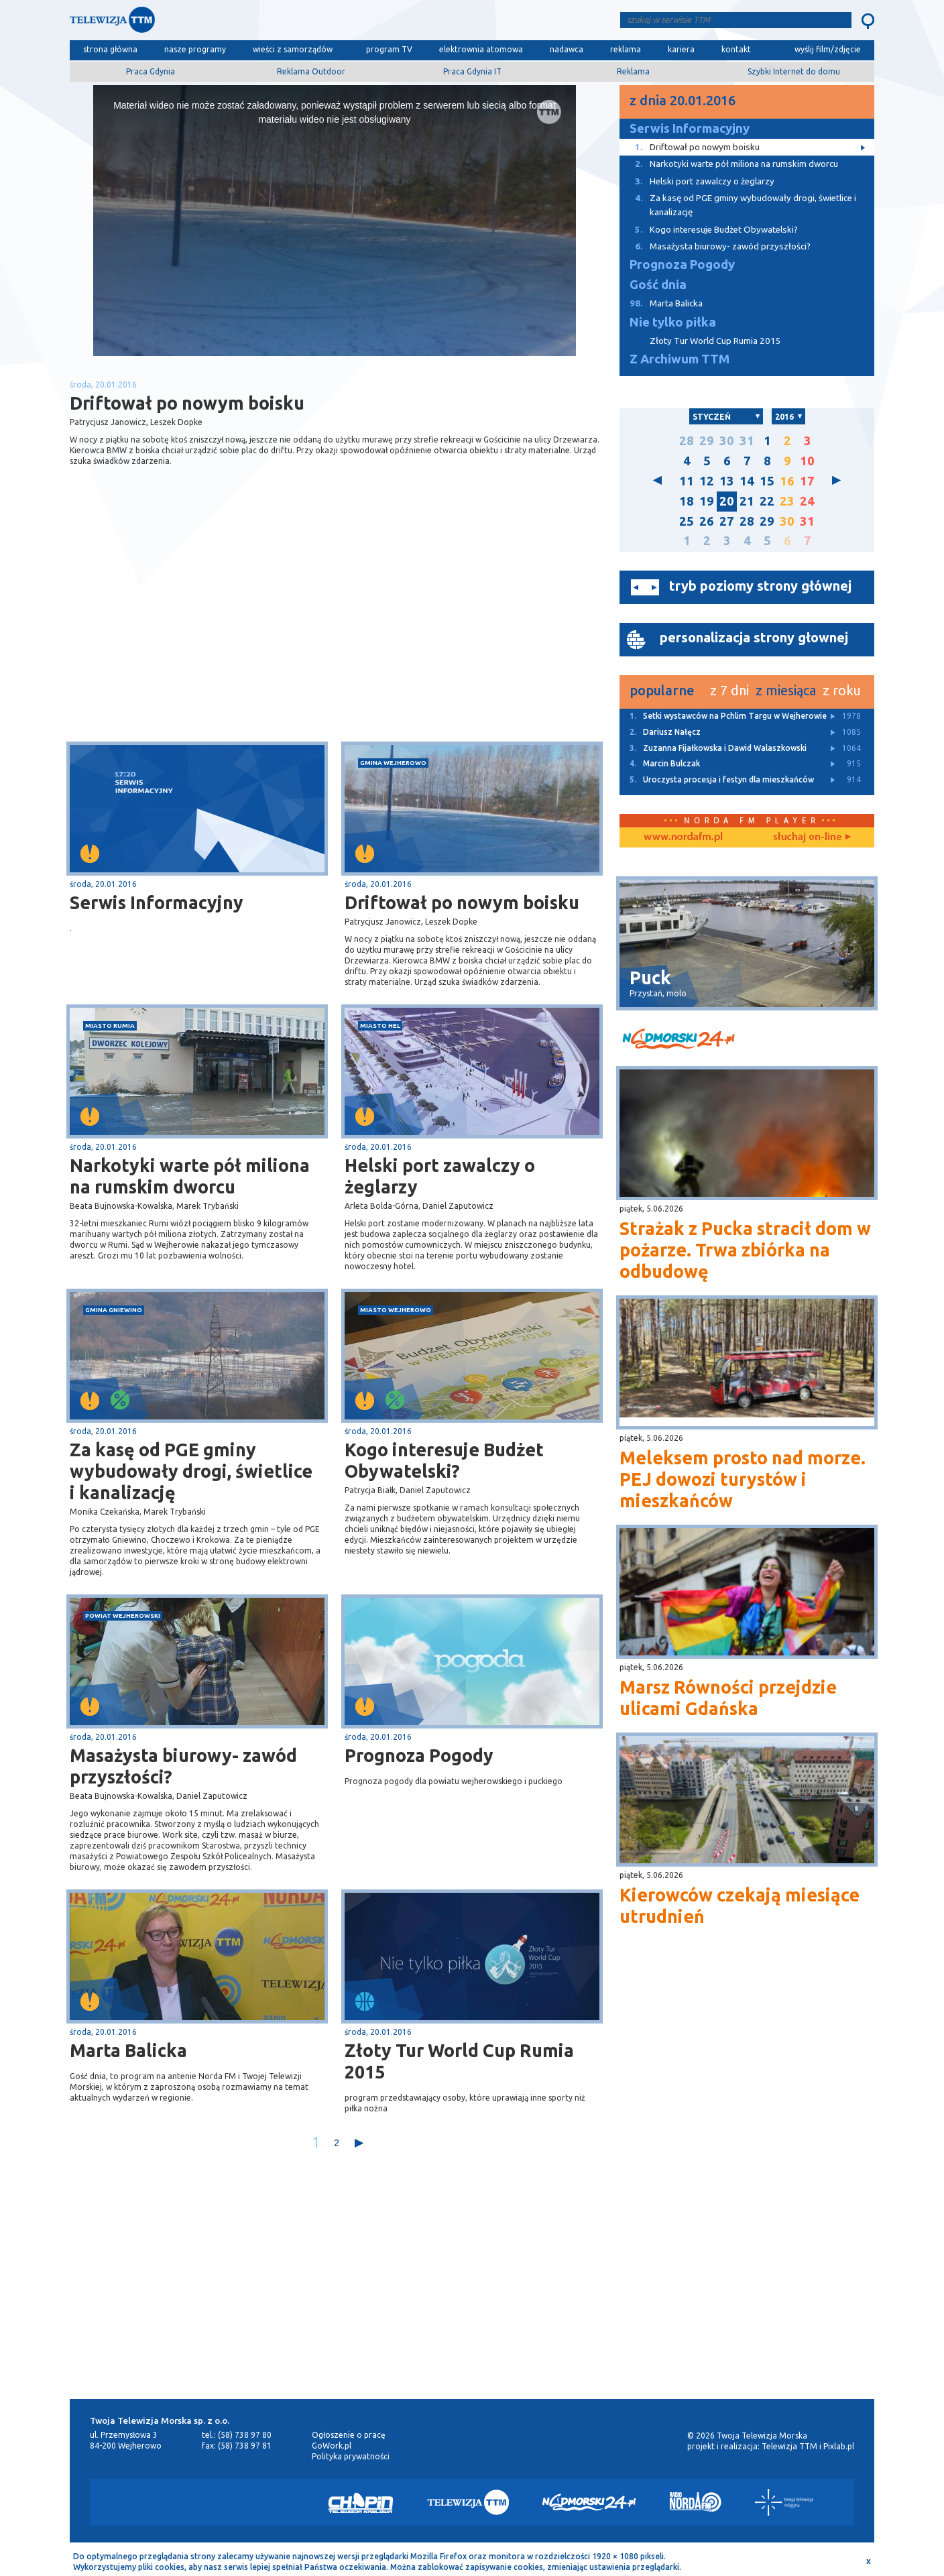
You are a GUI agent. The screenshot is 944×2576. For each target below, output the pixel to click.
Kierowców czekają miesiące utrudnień (740, 1905)
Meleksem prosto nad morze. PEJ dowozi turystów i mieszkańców (743, 1479)
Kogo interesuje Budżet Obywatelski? (444, 1460)
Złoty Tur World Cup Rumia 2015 (459, 2061)
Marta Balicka (128, 2050)
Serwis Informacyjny (156, 902)
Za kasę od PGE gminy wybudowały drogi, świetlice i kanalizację (191, 1471)
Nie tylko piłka (673, 322)
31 (747, 441)
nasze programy (195, 49)
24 (807, 501)
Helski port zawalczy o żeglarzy (440, 1176)
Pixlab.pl (838, 2446)
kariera (681, 49)
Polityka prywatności (351, 2456)
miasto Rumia (110, 1025)
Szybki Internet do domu (794, 71)
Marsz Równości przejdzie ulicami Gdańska (728, 1697)
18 (686, 501)
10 (807, 461)
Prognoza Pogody (419, 1755)
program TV (389, 49)
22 (767, 501)
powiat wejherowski (122, 1615)
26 (706, 521)
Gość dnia (658, 285)
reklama (625, 49)
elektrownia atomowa (481, 49)
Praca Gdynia (150, 71)
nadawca (566, 49)
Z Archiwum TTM (679, 359)
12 (706, 481)
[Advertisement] (202, 635)
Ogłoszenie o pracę (349, 2435)
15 (767, 481)
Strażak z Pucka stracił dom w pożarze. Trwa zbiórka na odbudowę (745, 1249)
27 (726, 521)
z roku (842, 690)
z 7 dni (729, 690)
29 (706, 441)
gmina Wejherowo (393, 762)
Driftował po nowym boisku (462, 902)
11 (686, 481)
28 (686, 441)
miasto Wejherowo (395, 1309)
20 (726, 501)
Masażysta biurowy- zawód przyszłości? (183, 1766)
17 (807, 481)
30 (726, 441)
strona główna (110, 49)
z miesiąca (786, 690)
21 (747, 501)
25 (686, 521)
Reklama (633, 71)
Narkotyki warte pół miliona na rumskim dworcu (190, 1176)
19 (706, 501)
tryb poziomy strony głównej (760, 585)
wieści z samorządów (293, 49)
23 (787, 501)
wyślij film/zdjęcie (827, 49)
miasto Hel (380, 1025)
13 (726, 481)
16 (787, 481)
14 (747, 481)
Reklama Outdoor (311, 71)
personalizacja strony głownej (754, 637)
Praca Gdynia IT (472, 71)
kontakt (736, 49)
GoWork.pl (331, 2445)
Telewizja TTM (789, 2446)
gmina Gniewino (113, 1309)
